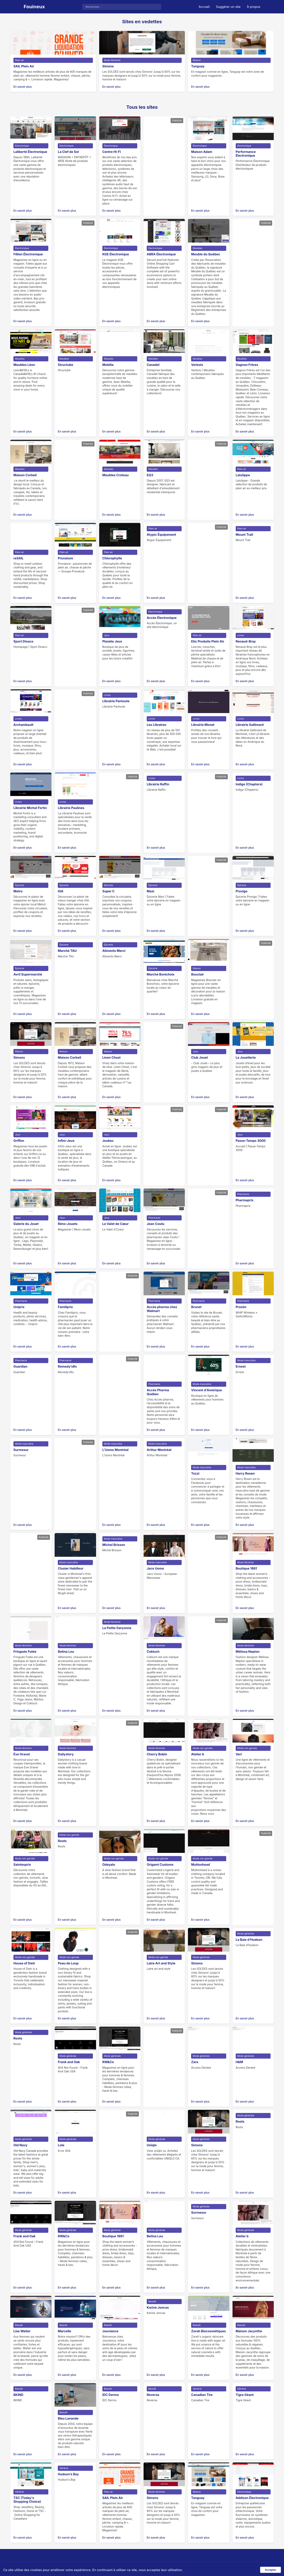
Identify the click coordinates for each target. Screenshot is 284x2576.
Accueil (204, 7)
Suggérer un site (228, 7)
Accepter (270, 2569)
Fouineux (34, 6)
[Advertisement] (163, 155)
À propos (253, 7)
